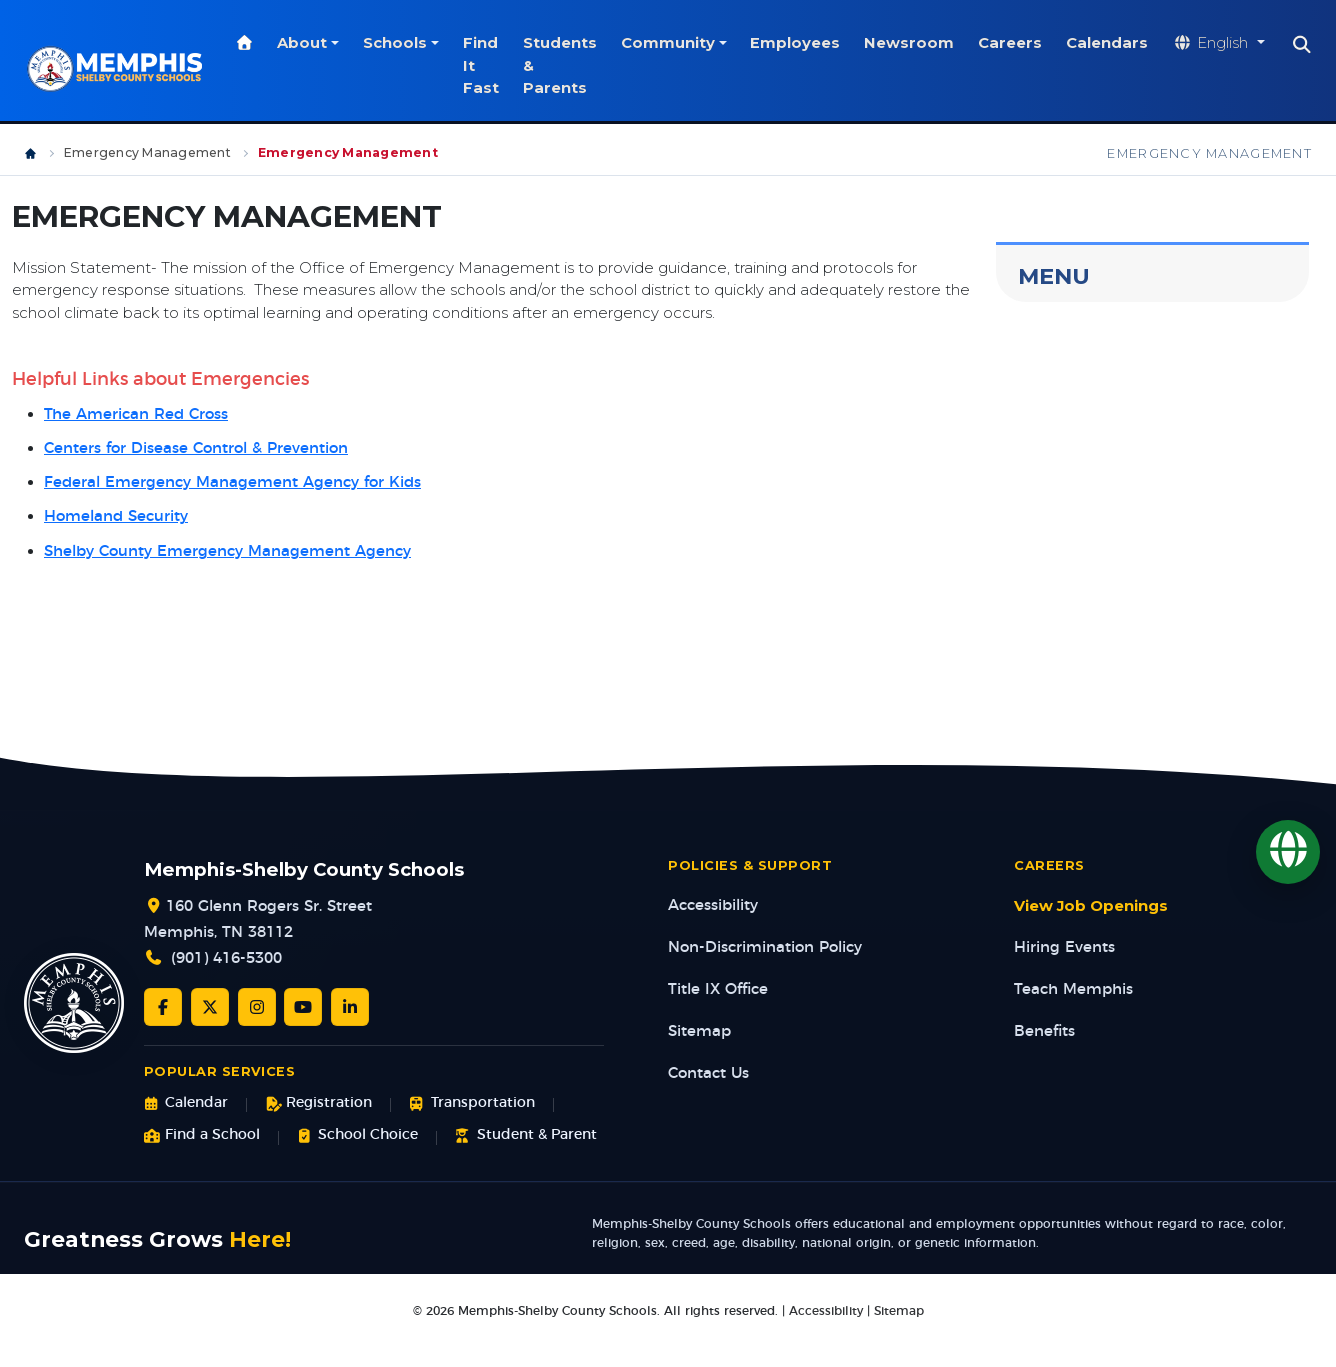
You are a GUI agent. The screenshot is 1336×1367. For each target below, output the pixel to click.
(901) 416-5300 (226, 958)
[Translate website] (1229, 43)
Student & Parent (525, 1135)
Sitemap (699, 1031)
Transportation (471, 1103)
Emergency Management (147, 152)
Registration (318, 1103)
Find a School (202, 1135)
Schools (405, 43)
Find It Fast (491, 65)
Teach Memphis (1073, 989)
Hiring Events (1064, 947)
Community (678, 43)
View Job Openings (1091, 906)
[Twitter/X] (210, 1007)
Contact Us (708, 1073)
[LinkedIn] (350, 1007)
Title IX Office (718, 989)
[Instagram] (257, 1007)
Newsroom (920, 43)
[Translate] (1288, 852)
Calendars (1118, 43)
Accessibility (713, 905)
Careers (1021, 43)
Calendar (186, 1103)
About (313, 43)
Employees (806, 43)
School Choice (357, 1135)
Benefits (1044, 1031)
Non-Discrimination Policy (765, 947)
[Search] (1312, 45)
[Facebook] (163, 1007)
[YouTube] (303, 1007)
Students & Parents (570, 65)
